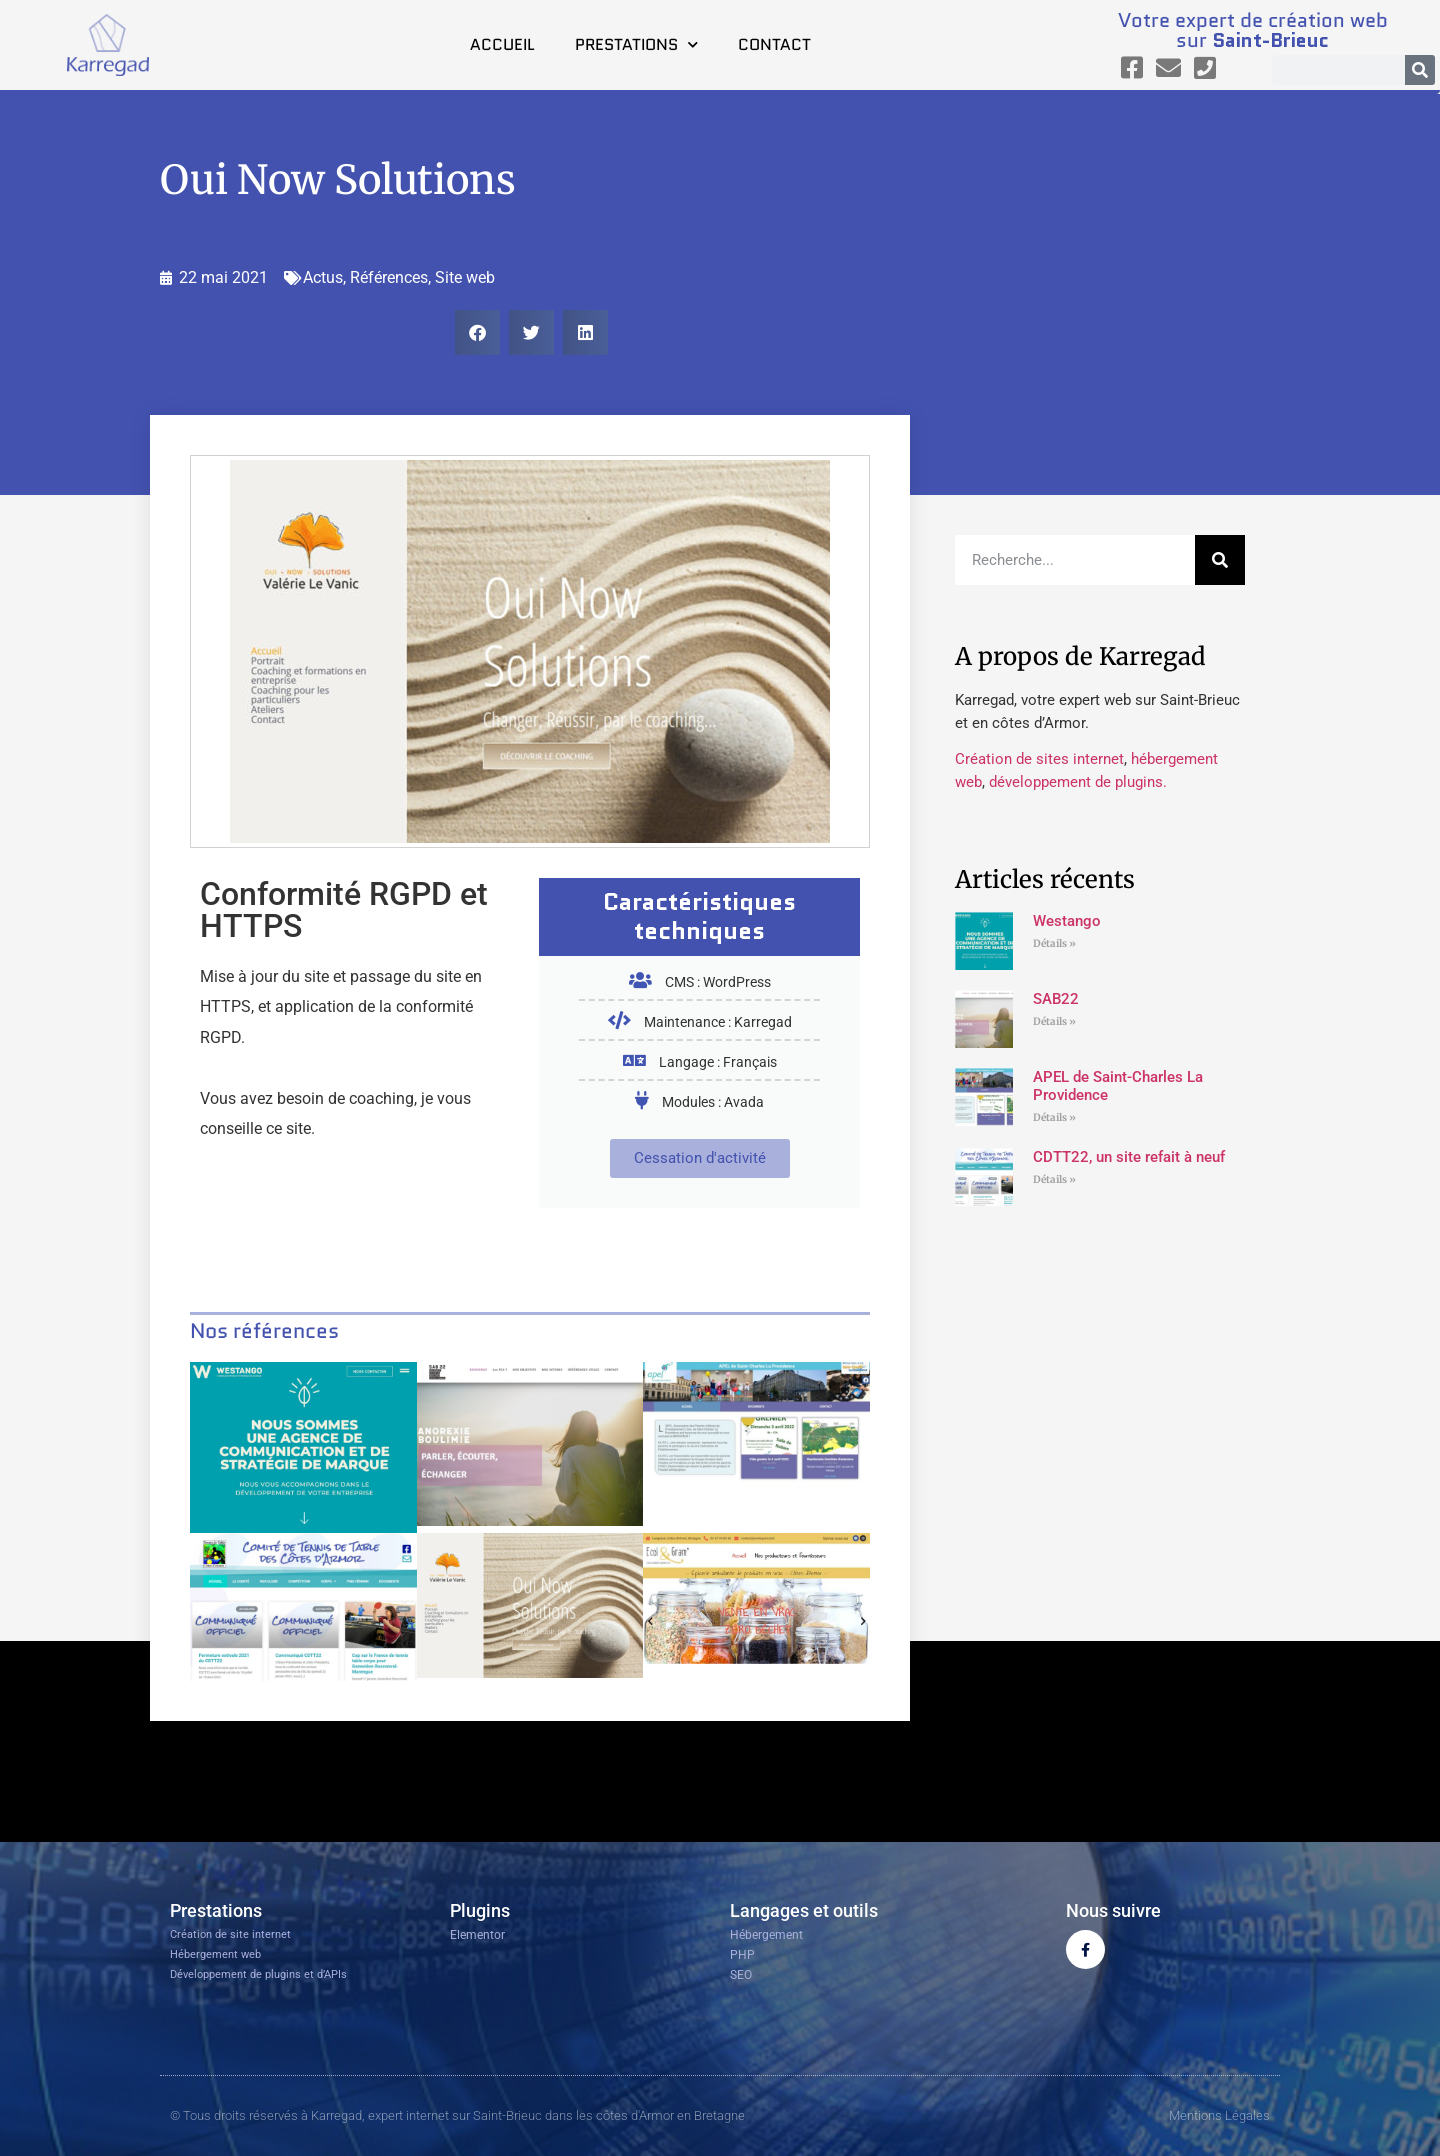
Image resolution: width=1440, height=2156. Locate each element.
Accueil (502, 44)
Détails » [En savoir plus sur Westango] (1054, 943)
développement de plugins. (1078, 782)
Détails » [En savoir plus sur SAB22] (1054, 1021)
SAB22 (1056, 999)
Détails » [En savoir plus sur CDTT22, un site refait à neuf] (1054, 1179)
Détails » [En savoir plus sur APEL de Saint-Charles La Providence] (1054, 1117)
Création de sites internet (1039, 759)
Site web (465, 277)
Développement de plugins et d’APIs (258, 1974)
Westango (1067, 921)
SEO (741, 1975)
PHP (742, 1955)
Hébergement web (215, 1954)
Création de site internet (230, 1934)
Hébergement (766, 1935)
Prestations (636, 44)
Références (389, 277)
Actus (323, 277)
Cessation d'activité (700, 1158)
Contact (774, 44)
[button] (477, 332)
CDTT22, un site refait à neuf (1129, 1157)
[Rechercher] (1420, 70)
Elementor (477, 1935)
